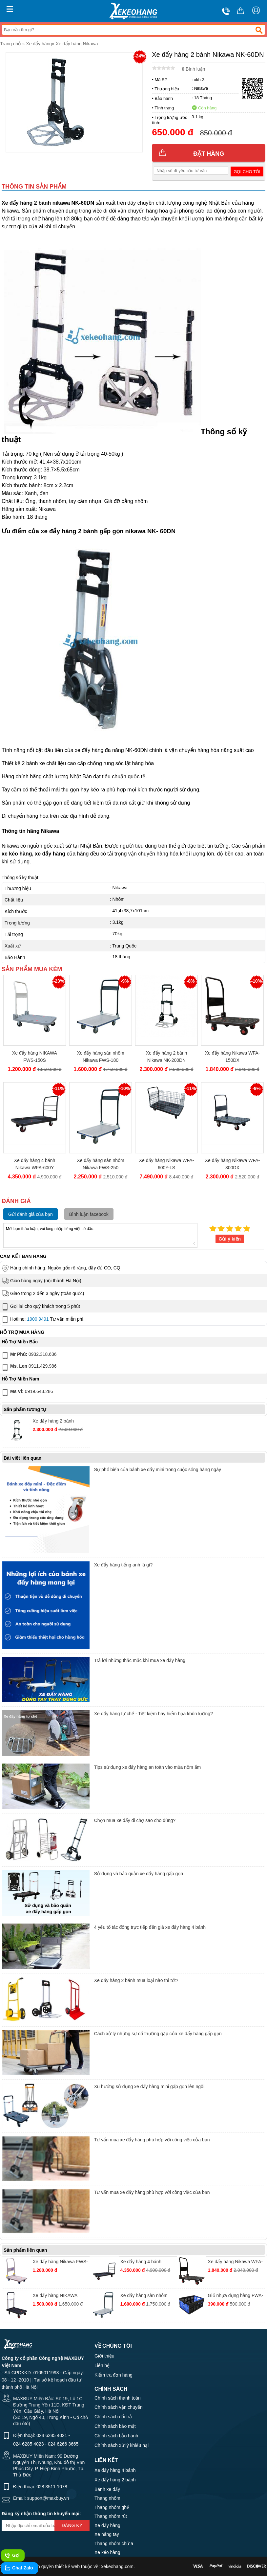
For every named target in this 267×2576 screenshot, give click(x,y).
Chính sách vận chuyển (118, 2407)
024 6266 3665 (63, 2444)
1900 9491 (38, 1319)
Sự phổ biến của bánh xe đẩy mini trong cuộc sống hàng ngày (157, 1469)
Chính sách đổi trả (113, 2416)
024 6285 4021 (51, 2435)
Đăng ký (72, 2525)
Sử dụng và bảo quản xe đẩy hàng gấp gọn (138, 1873)
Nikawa (201, 88)
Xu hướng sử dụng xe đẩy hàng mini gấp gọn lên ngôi (149, 2086)
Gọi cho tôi (247, 171)
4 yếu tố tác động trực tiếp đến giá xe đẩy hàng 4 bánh (150, 1927)
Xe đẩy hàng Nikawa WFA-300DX (232, 1164)
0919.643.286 (27, 1392)
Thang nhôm (107, 2498)
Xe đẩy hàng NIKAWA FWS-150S (34, 1056)
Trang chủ (10, 43)
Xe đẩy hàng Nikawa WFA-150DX (232, 1056)
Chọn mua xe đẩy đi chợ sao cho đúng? (134, 1820)
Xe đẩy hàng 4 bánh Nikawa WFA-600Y (34, 1164)
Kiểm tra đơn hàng (113, 2375)
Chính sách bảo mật (115, 2426)
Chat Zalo (18, 2568)
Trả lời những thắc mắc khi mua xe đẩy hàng (139, 1660)
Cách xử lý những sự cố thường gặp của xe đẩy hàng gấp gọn (158, 2033)
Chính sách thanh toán (117, 2398)
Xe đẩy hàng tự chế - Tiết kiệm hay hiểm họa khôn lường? (153, 1713)
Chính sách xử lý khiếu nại (121, 2445)
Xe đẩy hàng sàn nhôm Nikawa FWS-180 (100, 1056)
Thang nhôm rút (110, 2516)
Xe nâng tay (106, 2534)
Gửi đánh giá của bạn (30, 1214)
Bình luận (193, 69)
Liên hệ (102, 2365)
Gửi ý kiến (230, 1239)
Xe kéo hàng (107, 2552)
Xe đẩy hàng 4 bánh (115, 2470)
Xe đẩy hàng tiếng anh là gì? (123, 1564)
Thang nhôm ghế (111, 2507)
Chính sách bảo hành (116, 2435)
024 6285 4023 (28, 2444)
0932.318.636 (29, 1355)
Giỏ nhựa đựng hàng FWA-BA (235, 2296)
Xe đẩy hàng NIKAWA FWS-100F (54, 2296)
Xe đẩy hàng (39, 43)
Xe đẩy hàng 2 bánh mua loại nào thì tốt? (136, 1980)
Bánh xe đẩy (107, 2489)
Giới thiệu (104, 2356)
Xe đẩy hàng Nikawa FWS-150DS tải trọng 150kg (60, 2262)
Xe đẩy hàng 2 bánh (115, 2479)
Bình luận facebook (89, 1214)
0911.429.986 (29, 1367)
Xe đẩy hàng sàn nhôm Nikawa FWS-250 (100, 1164)
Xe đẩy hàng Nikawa (77, 43)
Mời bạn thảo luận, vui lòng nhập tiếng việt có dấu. (100, 1235)
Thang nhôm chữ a (113, 2543)
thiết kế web (67, 2566)
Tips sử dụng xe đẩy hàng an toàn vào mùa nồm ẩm (147, 1767)
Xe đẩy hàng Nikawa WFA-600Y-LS (166, 1164)
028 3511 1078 (51, 2486)
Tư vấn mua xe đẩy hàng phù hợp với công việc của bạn (152, 2139)
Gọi (12, 2555)
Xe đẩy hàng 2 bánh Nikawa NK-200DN (166, 1056)
